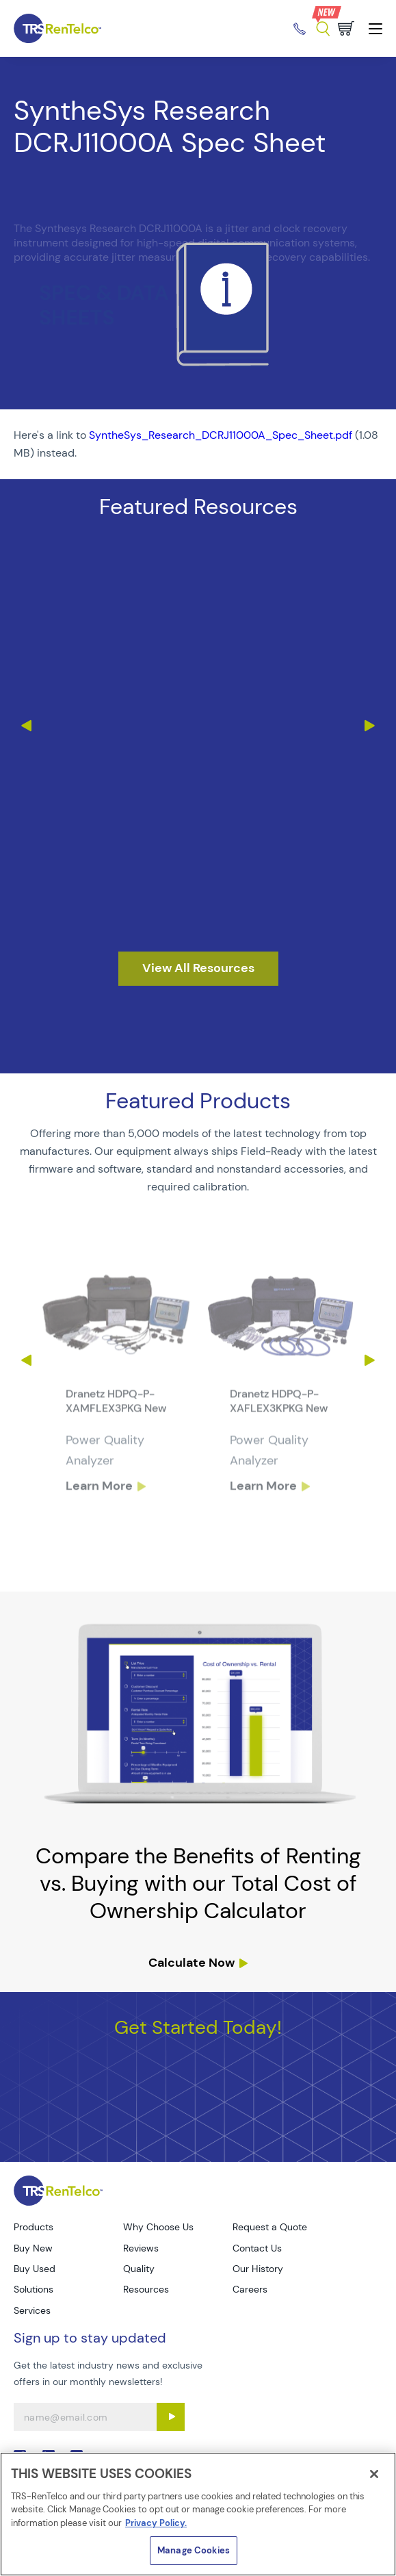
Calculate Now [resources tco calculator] (191, 1962)
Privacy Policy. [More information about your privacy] (156, 2523)
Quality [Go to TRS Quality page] (139, 2268)
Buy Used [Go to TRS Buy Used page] (34, 2268)
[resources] (198, 969)
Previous (26, 725)
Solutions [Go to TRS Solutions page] (33, 2289)
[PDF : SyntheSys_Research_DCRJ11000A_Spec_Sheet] (198, 444)
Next (370, 725)
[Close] (374, 2474)
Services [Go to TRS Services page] (32, 2310)
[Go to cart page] (346, 28)
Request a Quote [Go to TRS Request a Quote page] (270, 2227)
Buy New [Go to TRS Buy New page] (33, 2248)
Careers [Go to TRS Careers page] (250, 2289)
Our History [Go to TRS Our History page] (258, 2268)
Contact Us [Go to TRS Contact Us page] (257, 2248)
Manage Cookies (193, 2550)
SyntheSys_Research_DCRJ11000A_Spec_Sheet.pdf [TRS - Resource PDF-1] (220, 435)
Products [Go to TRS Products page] (33, 2227)
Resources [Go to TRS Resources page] (146, 2289)
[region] (198, 2514)
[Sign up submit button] (171, 2417)
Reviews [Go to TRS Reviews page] (141, 2248)
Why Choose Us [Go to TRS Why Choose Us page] (158, 2227)
